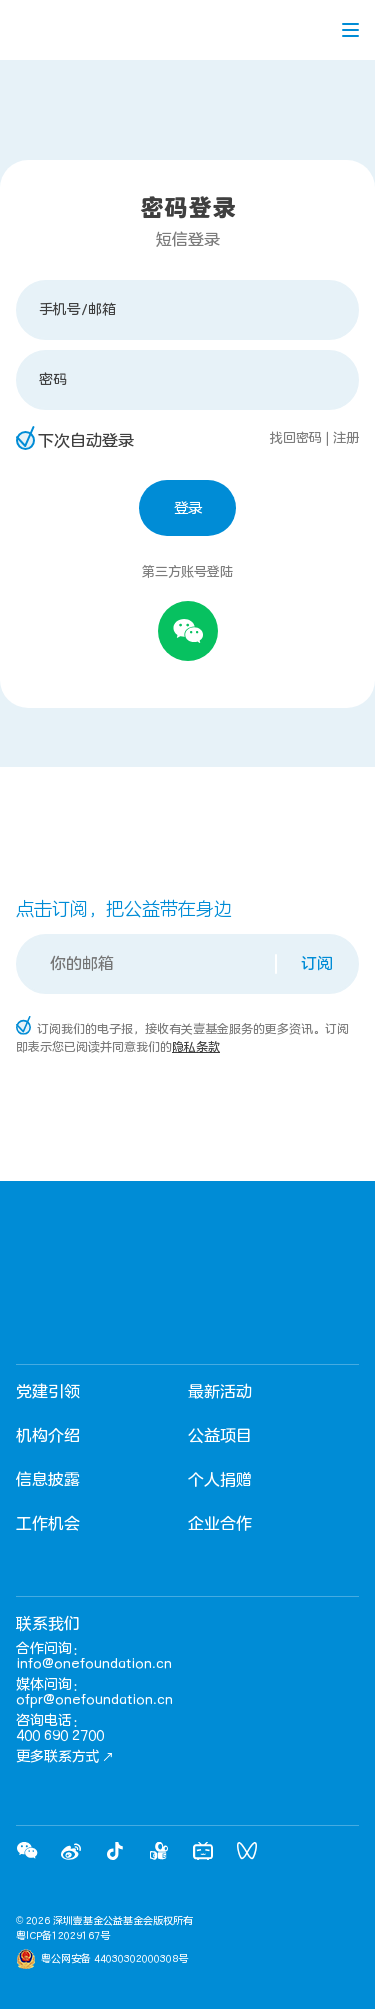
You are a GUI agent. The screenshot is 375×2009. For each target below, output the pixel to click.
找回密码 (296, 438)
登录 (188, 508)
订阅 (317, 964)
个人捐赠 (220, 1480)
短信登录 (188, 240)
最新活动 (220, 1392)
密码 (53, 379)
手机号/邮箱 (77, 309)
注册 (346, 438)
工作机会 (48, 1524)
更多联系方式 (65, 1756)
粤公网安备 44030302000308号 (114, 1959)
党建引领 (48, 1392)
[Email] (147, 964)
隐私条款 (196, 1047)
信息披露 (48, 1480)
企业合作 (220, 1524)
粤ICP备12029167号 (63, 1936)
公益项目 (220, 1436)
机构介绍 (48, 1436)
